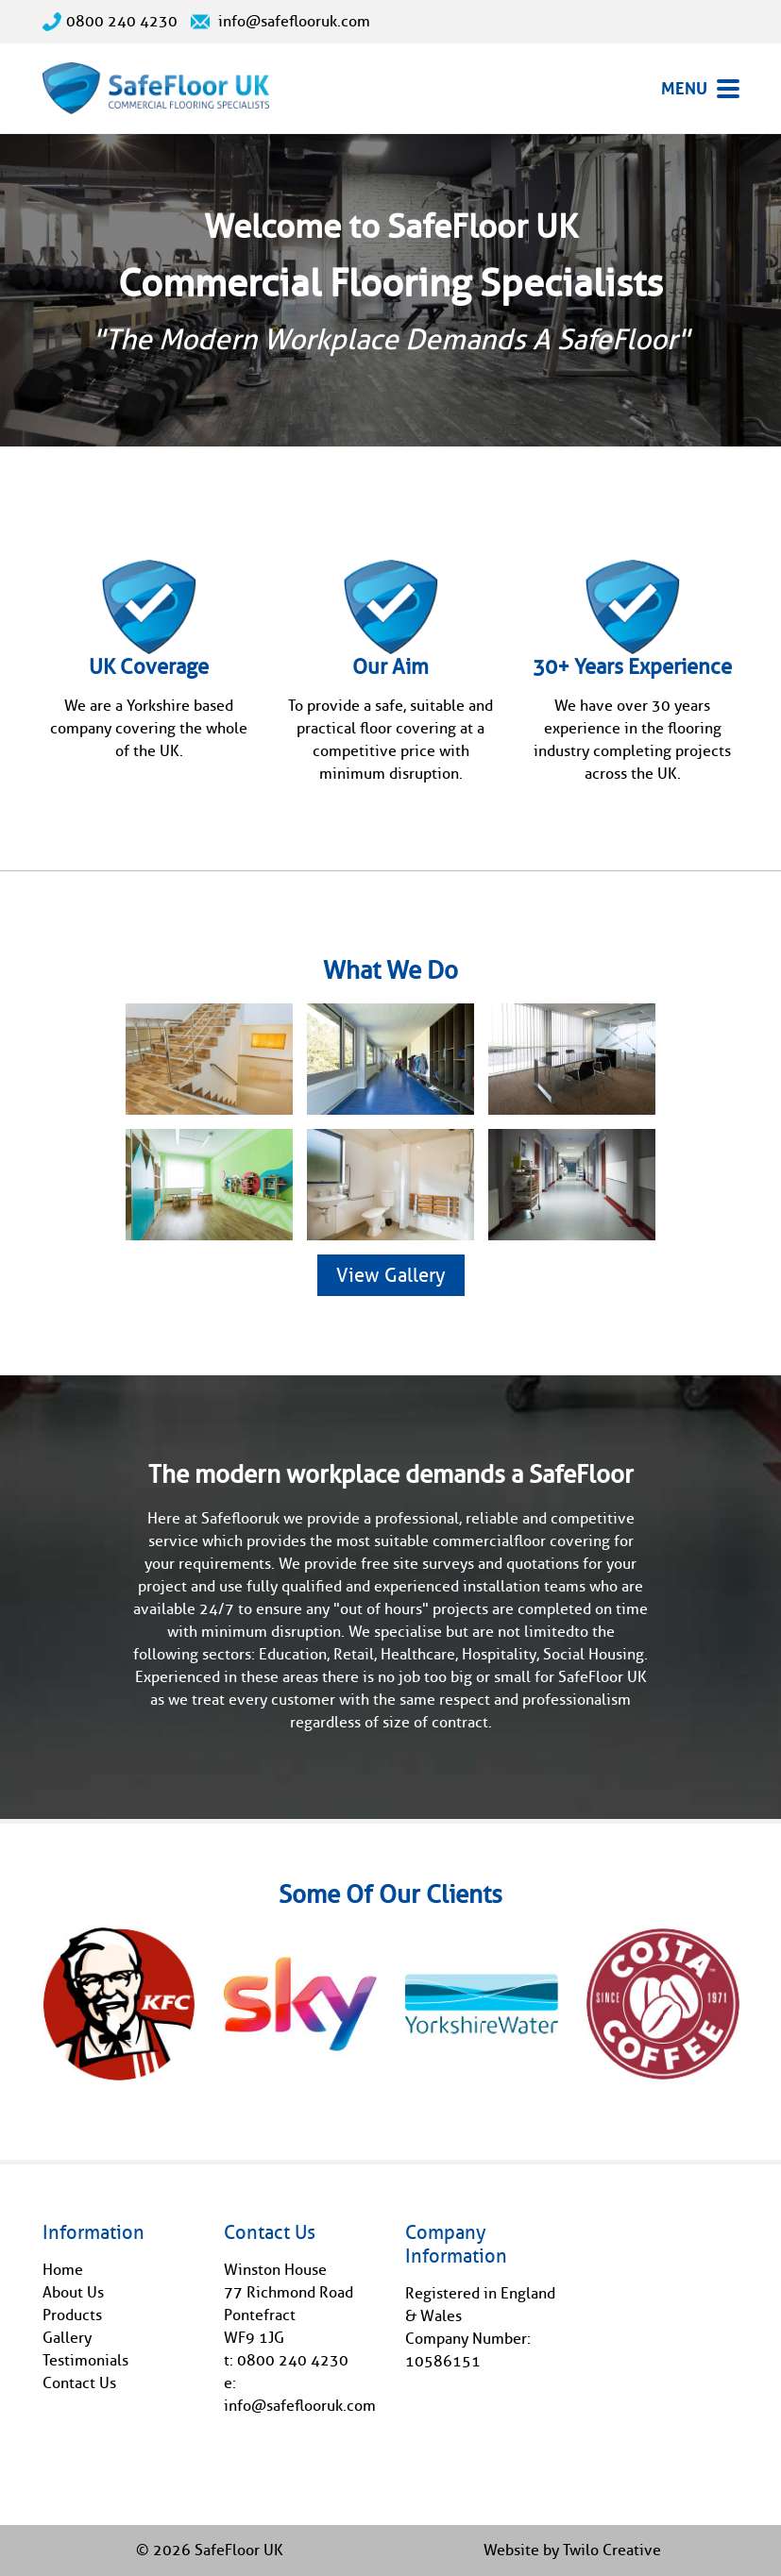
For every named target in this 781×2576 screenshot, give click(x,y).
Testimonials (85, 2360)
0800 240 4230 (110, 21)
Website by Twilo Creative (572, 2550)
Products (72, 2315)
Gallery (67, 2338)
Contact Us (79, 2383)
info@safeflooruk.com (280, 21)
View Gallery (391, 1275)
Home (62, 2270)
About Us (73, 2292)
